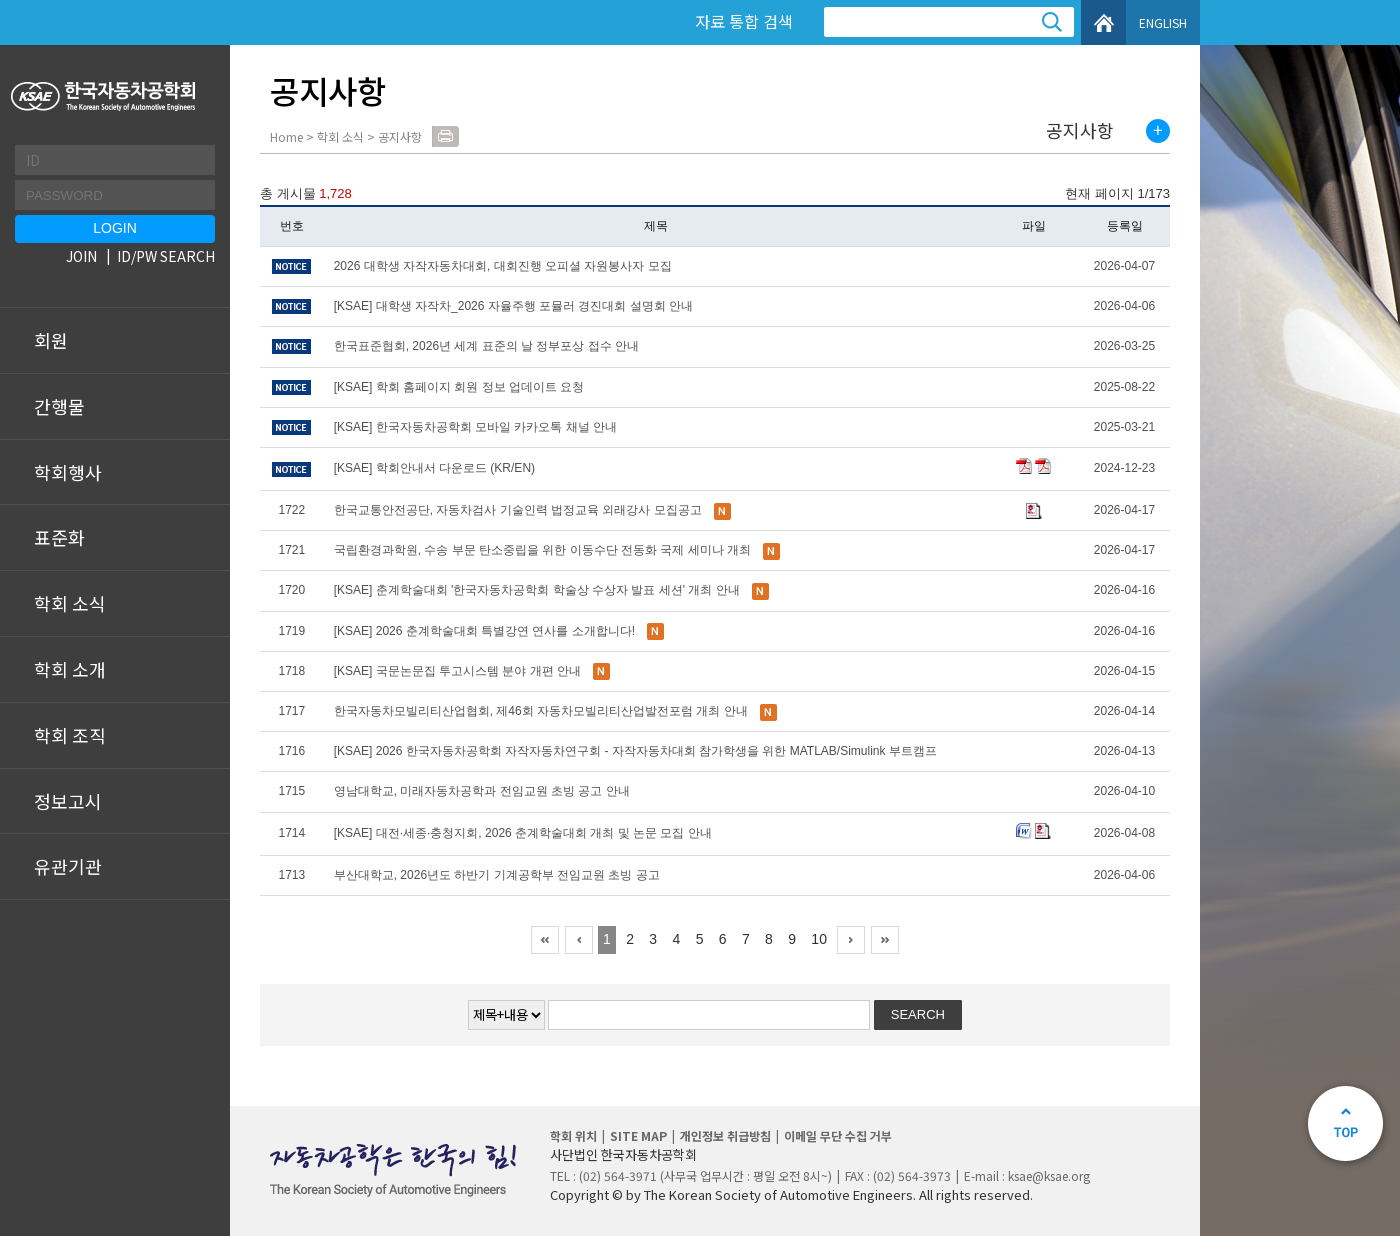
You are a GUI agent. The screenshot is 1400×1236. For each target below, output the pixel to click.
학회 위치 (573, 1135)
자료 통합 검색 (744, 21)
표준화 (59, 537)
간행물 (59, 406)
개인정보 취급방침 (725, 1135)
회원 (51, 340)
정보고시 (68, 801)
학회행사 (68, 472)
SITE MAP (638, 1135)
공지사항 (1080, 131)
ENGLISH (1163, 22)
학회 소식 (70, 603)
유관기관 (68, 866)
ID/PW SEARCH (166, 256)
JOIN (81, 256)
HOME (1103, 22)
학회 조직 (70, 735)
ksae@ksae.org (1049, 1175)
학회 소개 (70, 669)
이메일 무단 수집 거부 (838, 1135)
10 (819, 939)
